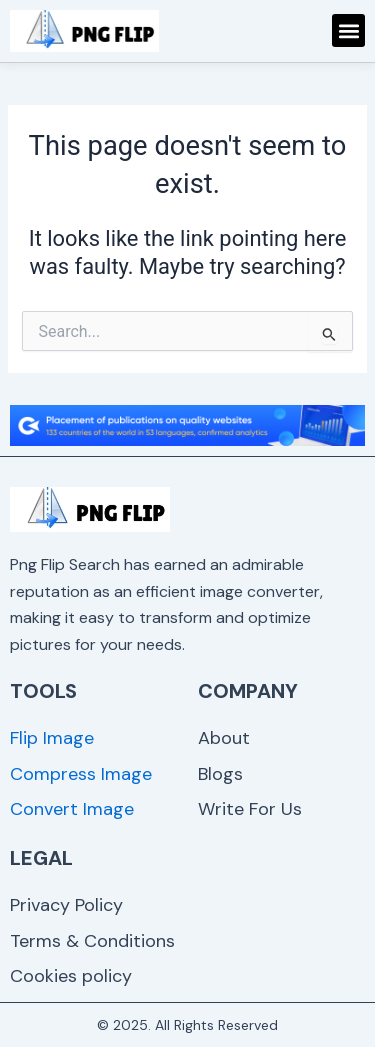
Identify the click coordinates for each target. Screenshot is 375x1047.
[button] (348, 30)
